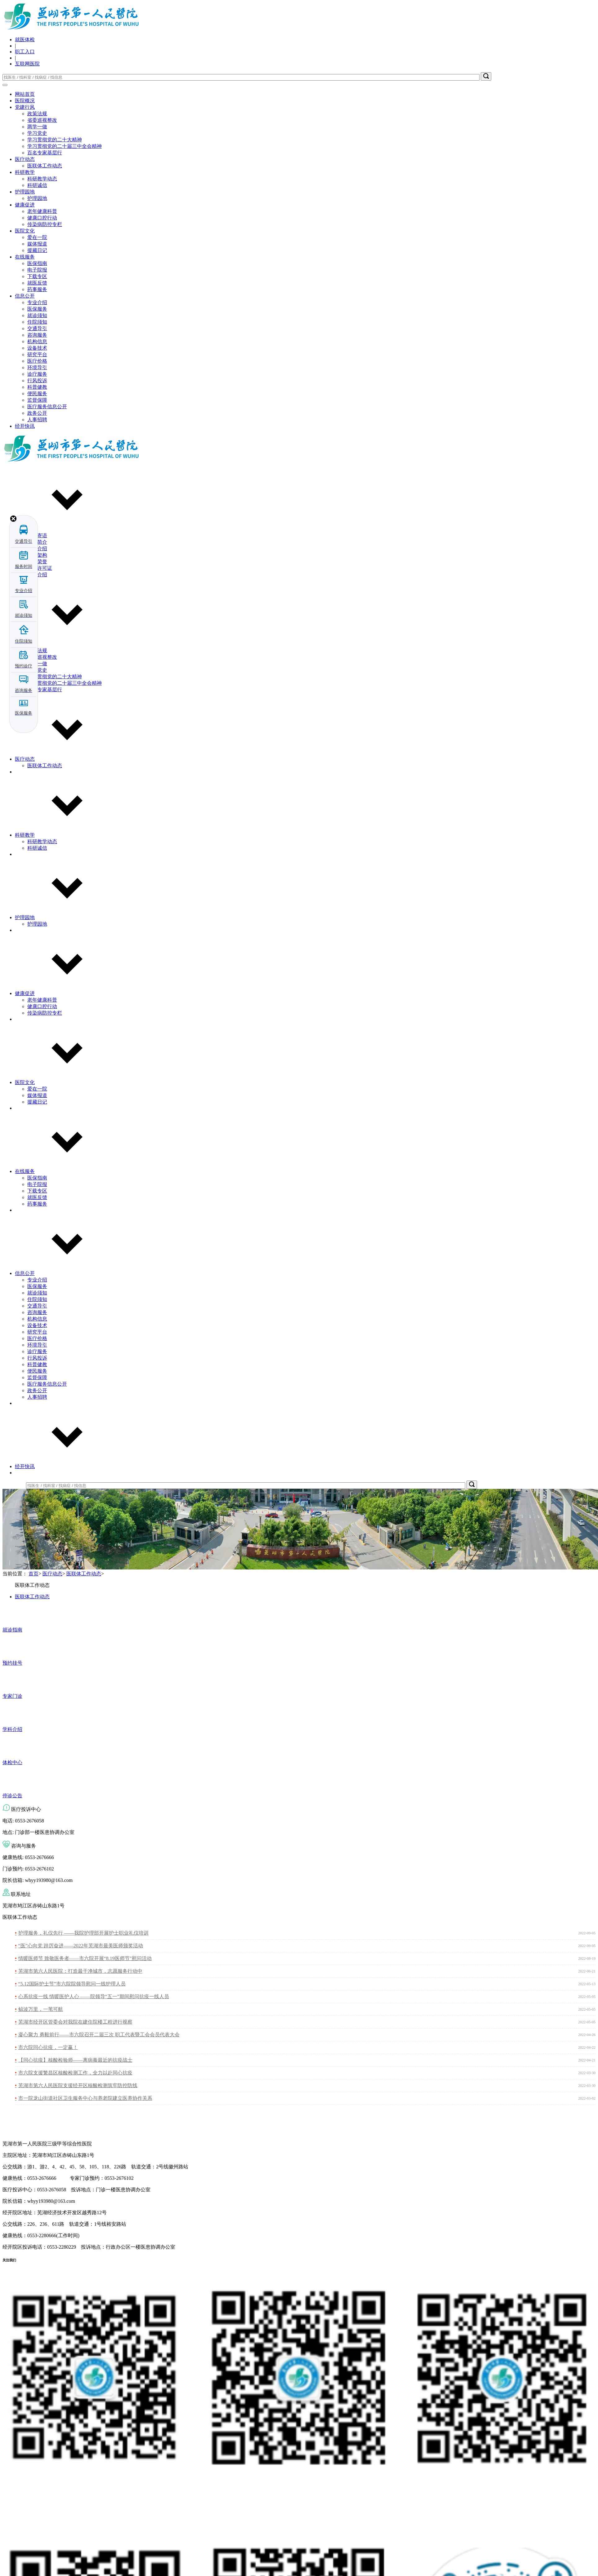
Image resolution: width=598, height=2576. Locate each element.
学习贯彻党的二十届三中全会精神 (64, 146)
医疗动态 (25, 159)
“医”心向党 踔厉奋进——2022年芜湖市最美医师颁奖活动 (80, 1945)
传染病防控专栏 (44, 224)
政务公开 (37, 413)
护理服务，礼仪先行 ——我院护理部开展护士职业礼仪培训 (83, 1933)
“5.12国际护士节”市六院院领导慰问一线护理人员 (72, 1983)
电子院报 (37, 269)
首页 (33, 1573)
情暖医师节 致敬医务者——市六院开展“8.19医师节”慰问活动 (85, 1958)
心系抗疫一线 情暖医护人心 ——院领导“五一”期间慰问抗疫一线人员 (93, 1996)
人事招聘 (37, 419)
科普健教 (37, 387)
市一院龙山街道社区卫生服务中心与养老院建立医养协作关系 (85, 2098)
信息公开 (25, 296)
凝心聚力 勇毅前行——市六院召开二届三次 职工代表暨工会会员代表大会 (99, 2034)
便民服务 (37, 393)
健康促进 (25, 204)
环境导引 (37, 367)
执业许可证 (39, 568)
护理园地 (25, 191)
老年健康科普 (42, 211)
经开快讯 (25, 426)
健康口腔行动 (42, 217)
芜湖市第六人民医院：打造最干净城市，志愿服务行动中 (80, 1971)
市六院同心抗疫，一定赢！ (48, 2047)
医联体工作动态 (44, 165)
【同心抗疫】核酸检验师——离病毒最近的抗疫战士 (75, 2060)
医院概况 (25, 100)
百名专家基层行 (44, 152)
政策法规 (37, 113)
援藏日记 (37, 250)
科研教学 (25, 172)
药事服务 (37, 289)
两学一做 (37, 126)
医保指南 (37, 263)
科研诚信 (37, 185)
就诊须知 (37, 315)
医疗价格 (37, 361)
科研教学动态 (42, 178)
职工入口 (25, 51)
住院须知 (37, 322)
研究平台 (37, 354)
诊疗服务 (37, 374)
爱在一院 (37, 237)
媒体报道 (37, 243)
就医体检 (25, 39)
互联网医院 (27, 63)
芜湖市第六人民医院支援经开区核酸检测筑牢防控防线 (77, 2085)
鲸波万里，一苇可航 (40, 2009)
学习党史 (37, 133)
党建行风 (25, 107)
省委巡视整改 (42, 120)
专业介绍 (37, 302)
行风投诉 (37, 380)
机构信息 (37, 341)
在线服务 (25, 256)
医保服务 (37, 309)
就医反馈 (37, 282)
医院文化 (25, 230)
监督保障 (37, 400)
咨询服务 (37, 335)
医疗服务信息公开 (47, 406)
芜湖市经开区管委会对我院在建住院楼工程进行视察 (75, 2022)
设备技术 (37, 348)
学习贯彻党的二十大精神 (54, 139)
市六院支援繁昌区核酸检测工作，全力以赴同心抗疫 (75, 2072)
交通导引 (37, 328)
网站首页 (25, 94)
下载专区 (37, 276)
